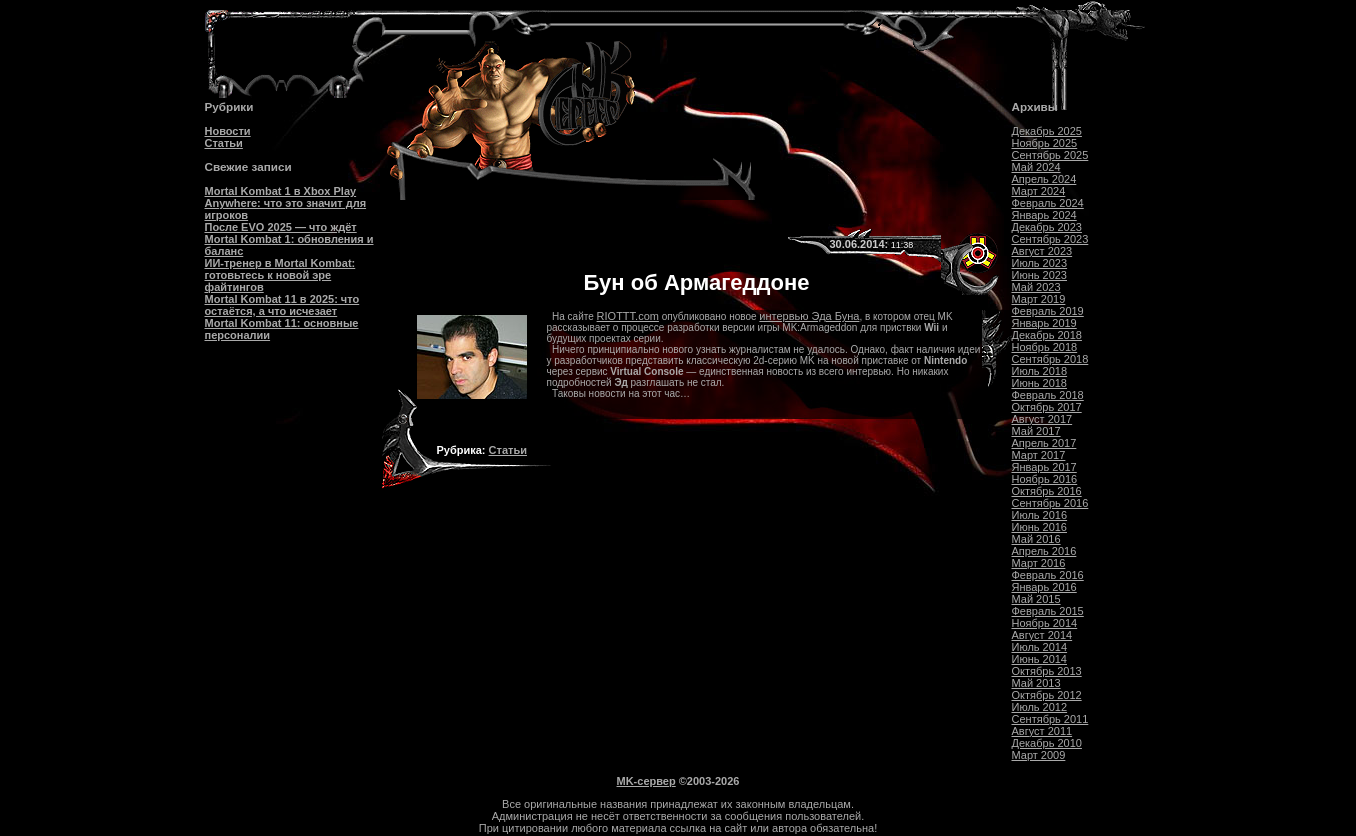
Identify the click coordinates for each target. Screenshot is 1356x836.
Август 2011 (1042, 731)
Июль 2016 (1040, 515)
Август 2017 (1042, 419)
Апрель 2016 (1044, 551)
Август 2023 (1042, 251)
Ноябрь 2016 (1045, 479)
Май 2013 (1036, 683)
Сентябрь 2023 (1050, 239)
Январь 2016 (1044, 587)
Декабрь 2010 (1047, 743)
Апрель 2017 (1044, 443)
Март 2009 (1039, 755)
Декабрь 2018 (1047, 335)
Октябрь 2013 (1047, 671)
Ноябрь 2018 (1045, 347)
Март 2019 (1039, 299)
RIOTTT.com (628, 316)
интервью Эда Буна (809, 316)
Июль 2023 (1040, 263)
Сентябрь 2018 (1050, 359)
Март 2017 (1039, 455)
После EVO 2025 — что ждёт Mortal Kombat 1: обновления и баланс (289, 239)
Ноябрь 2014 (1045, 623)
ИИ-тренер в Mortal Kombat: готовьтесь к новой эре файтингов (280, 275)
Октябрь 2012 (1047, 695)
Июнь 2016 (1040, 527)
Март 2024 (1039, 191)
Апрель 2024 (1044, 179)
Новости (228, 131)
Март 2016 (1039, 563)
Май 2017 (1036, 431)
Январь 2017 (1044, 467)
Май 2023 (1036, 287)
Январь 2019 (1044, 323)
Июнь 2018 (1040, 383)
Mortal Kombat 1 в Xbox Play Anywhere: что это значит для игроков (286, 203)
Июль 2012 (1040, 707)
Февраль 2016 (1048, 575)
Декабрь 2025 (1047, 131)
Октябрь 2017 (1047, 407)
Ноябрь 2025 (1045, 143)
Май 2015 (1036, 599)
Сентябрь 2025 (1050, 155)
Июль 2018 (1040, 371)
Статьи (224, 143)
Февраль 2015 (1048, 611)
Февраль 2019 (1048, 311)
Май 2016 (1036, 539)
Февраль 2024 (1048, 203)
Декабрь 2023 (1047, 227)
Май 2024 (1036, 167)
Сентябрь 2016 (1050, 503)
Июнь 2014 (1040, 659)
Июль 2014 (1040, 647)
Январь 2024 (1044, 215)
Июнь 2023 (1040, 275)
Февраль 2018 (1048, 395)
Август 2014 (1042, 635)
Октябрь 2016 (1047, 491)
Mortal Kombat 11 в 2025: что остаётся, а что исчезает (282, 305)
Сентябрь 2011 (1050, 719)
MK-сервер (646, 781)
